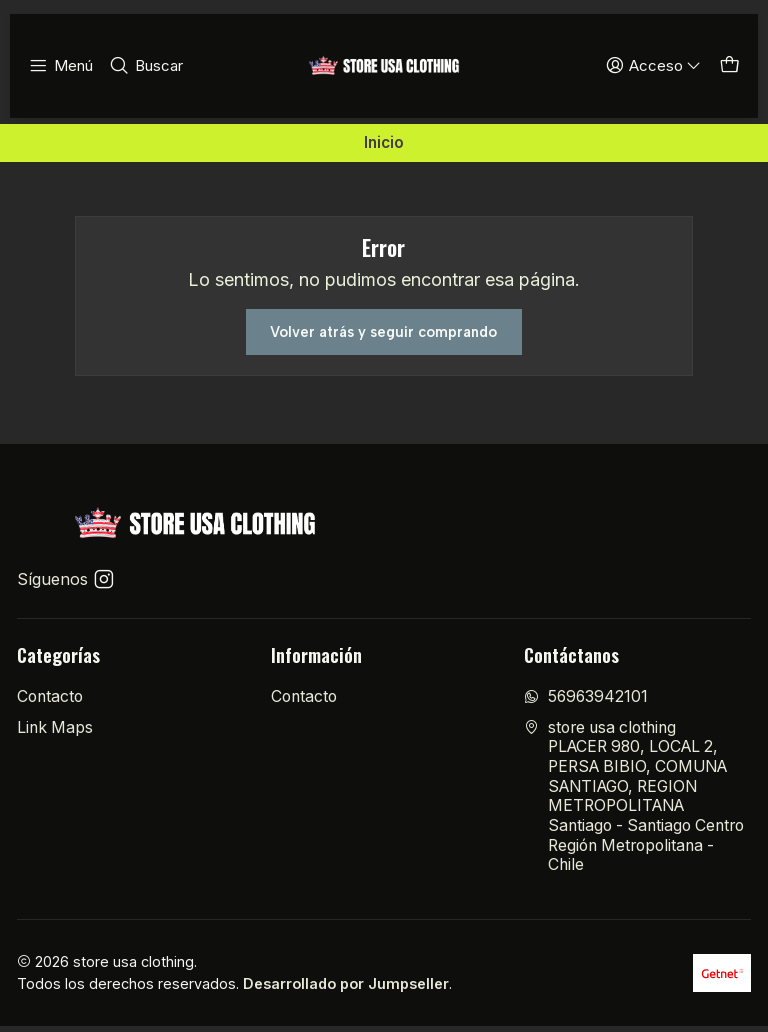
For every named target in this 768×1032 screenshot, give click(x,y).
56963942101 (586, 702)
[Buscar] (141, 66)
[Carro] (730, 66)
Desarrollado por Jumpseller (346, 989)
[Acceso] (658, 66)
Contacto (50, 702)
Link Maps (55, 732)
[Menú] (59, 66)
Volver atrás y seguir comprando (383, 334)
